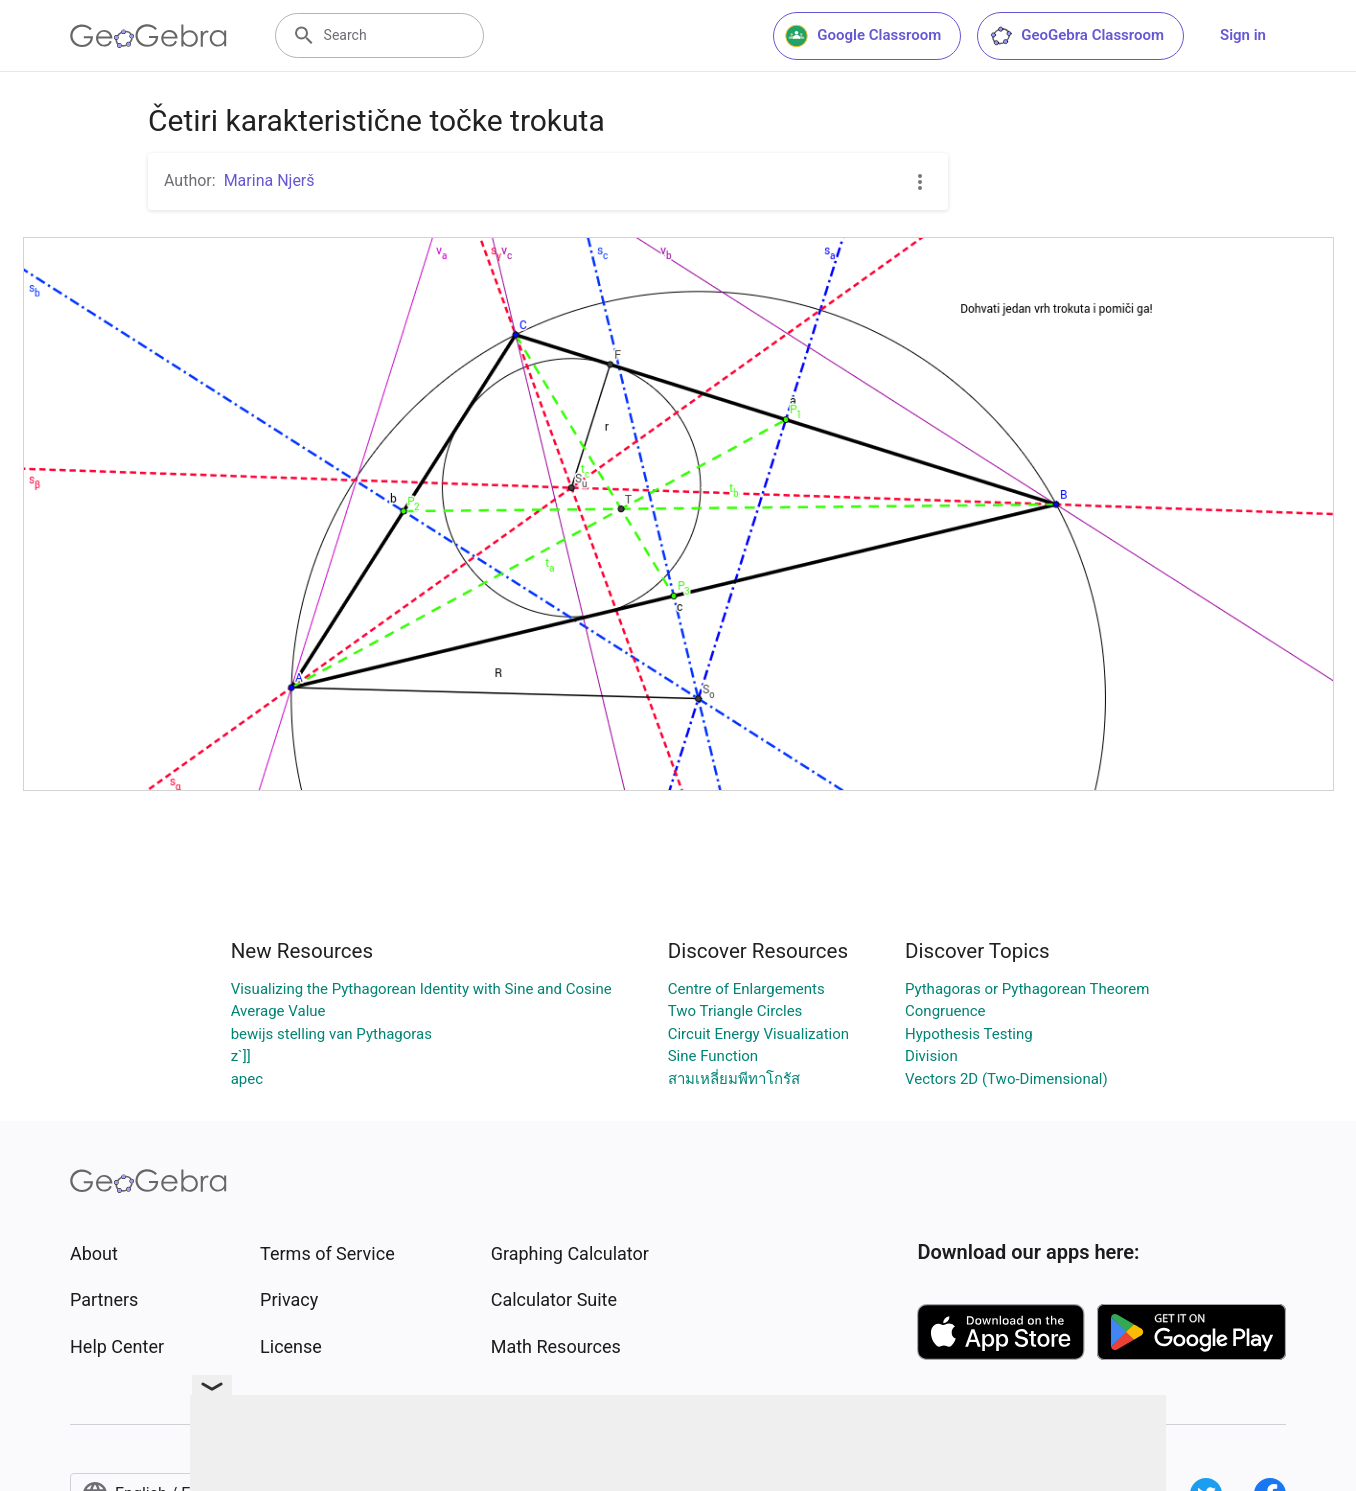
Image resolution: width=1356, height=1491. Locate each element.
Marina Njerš (269, 180)
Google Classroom (863, 36)
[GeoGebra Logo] (148, 36)
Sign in (1243, 35)
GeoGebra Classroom (1076, 36)
